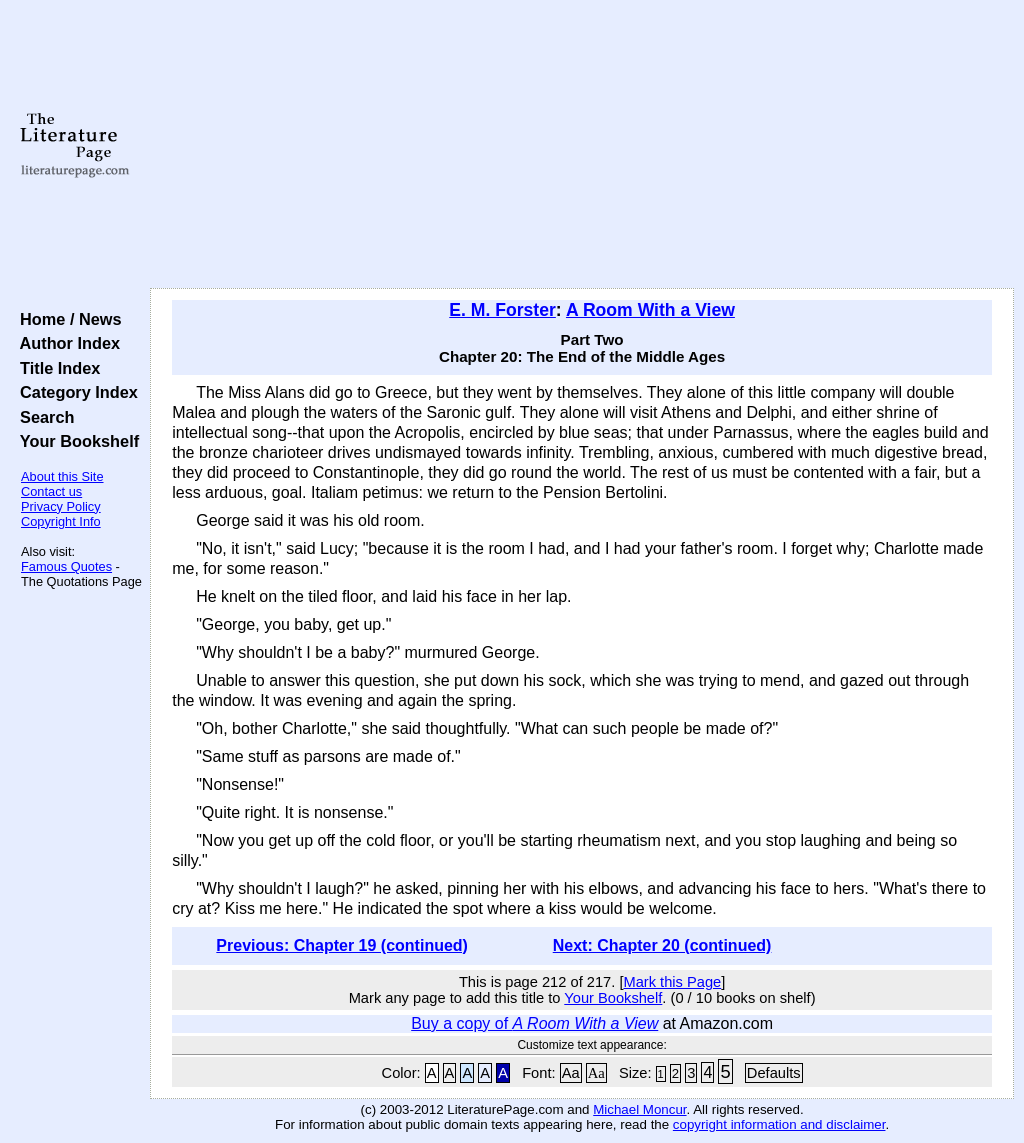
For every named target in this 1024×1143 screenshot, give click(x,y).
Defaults (774, 1073)
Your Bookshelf (75, 441)
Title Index (55, 368)
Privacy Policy (61, 506)
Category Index (74, 392)
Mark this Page (672, 982)
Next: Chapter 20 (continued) (662, 945)
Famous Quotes (66, 566)
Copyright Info (61, 521)
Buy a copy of (534, 1023)
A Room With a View (650, 310)
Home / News (66, 319)
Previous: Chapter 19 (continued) (342, 945)
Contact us (51, 491)
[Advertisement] (582, 145)
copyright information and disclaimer (779, 1124)
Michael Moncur (639, 1109)
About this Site (62, 476)
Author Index (65, 343)
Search (42, 417)
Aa (571, 1073)
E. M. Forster (502, 310)
